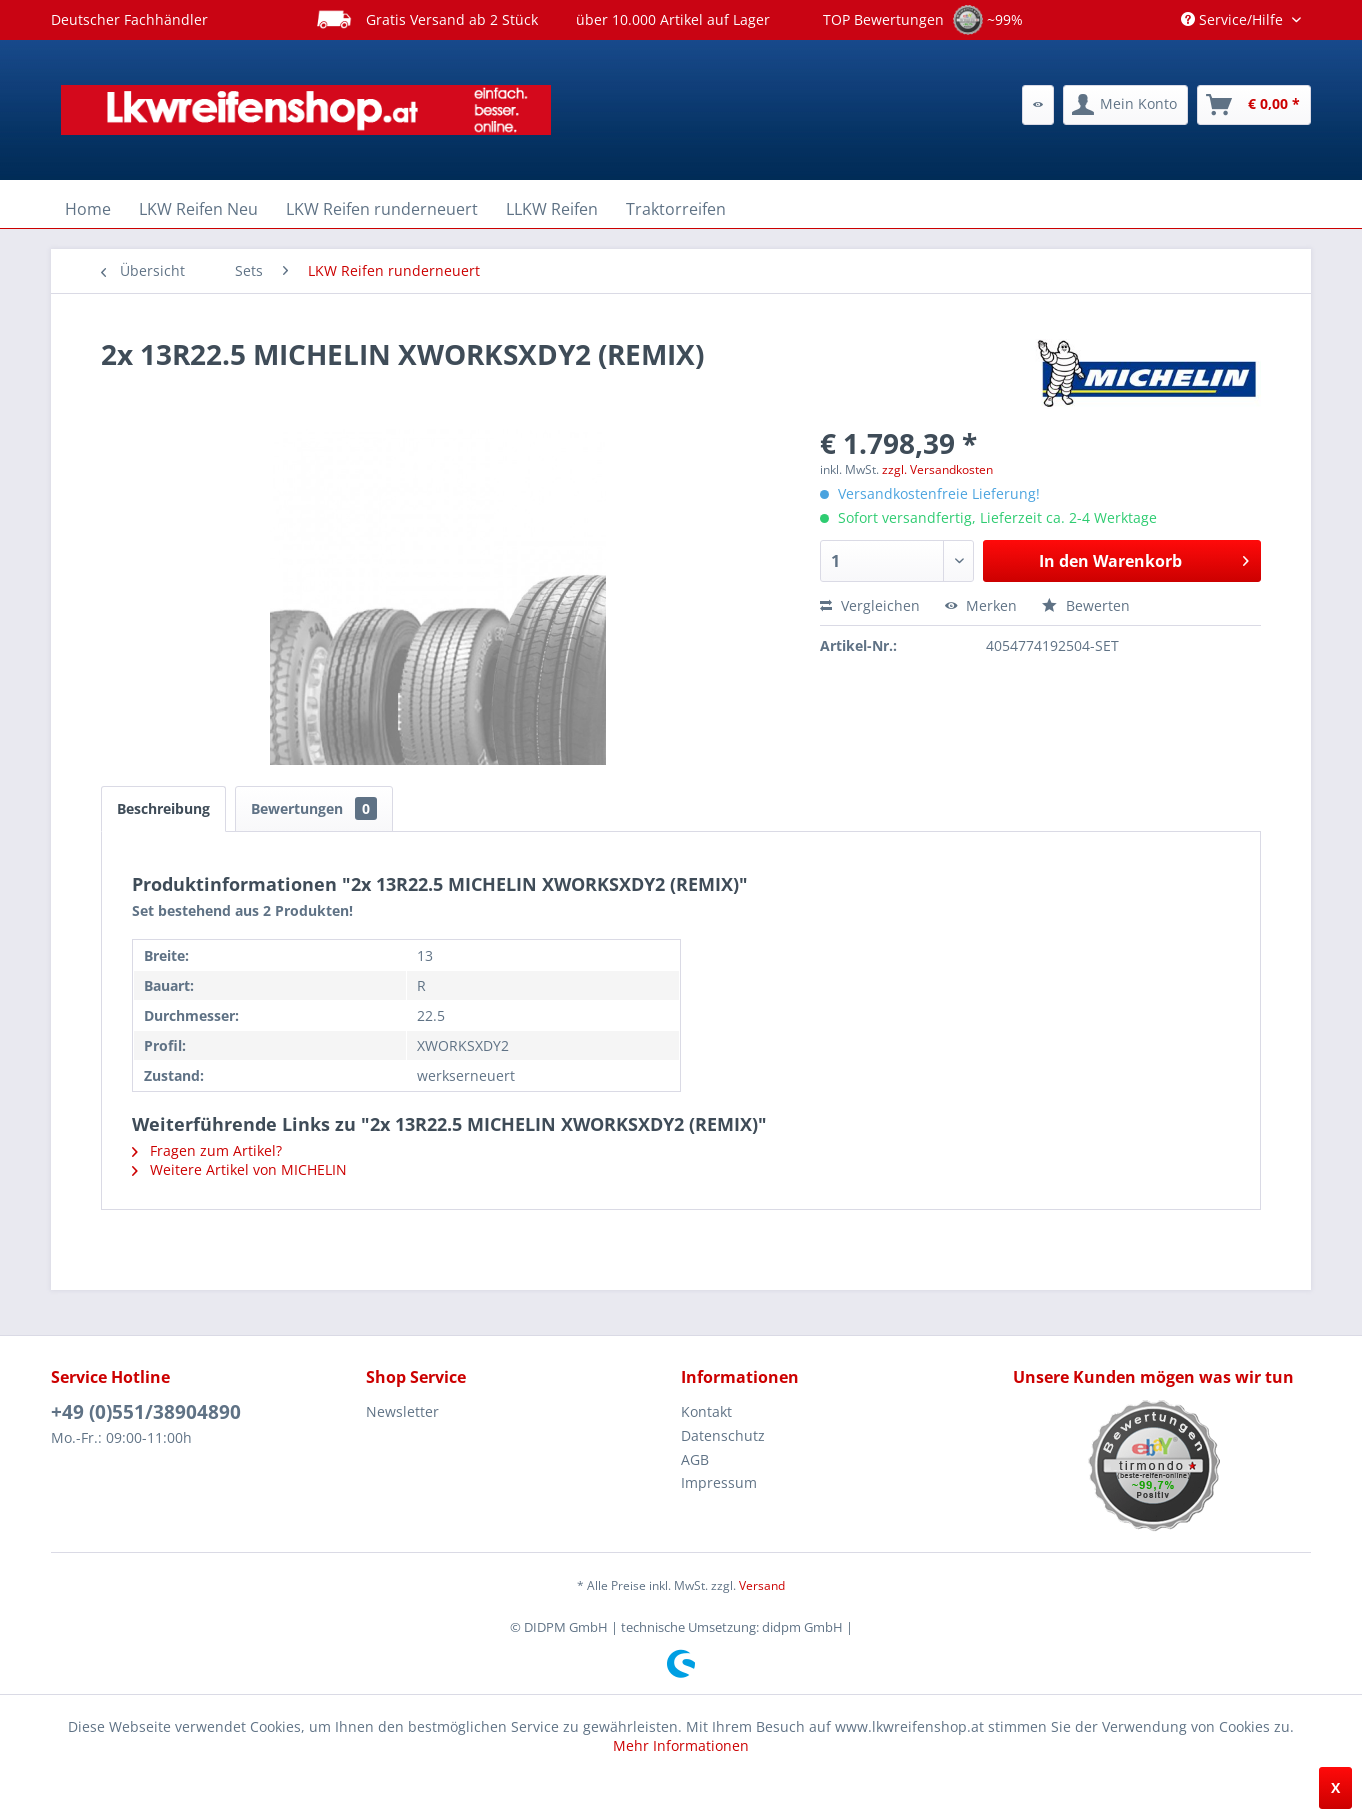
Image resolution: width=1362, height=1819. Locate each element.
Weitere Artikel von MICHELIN (239, 1169)
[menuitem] (1038, 105)
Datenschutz (723, 1435)
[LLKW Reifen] (552, 209)
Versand (762, 1585)
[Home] (88, 209)
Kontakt (706, 1411)
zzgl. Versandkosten (937, 469)
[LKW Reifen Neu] (198, 209)
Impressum (719, 1482)
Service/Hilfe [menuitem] (1234, 19)
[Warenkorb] (1254, 105)
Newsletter (402, 1411)
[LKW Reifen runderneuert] (382, 209)
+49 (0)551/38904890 (146, 1412)
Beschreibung (163, 808)
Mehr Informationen (681, 1745)
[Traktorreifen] (676, 209)
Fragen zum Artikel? (207, 1150)
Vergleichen (870, 605)
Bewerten (1086, 605)
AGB (695, 1459)
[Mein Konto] (1125, 105)
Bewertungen (314, 808)
